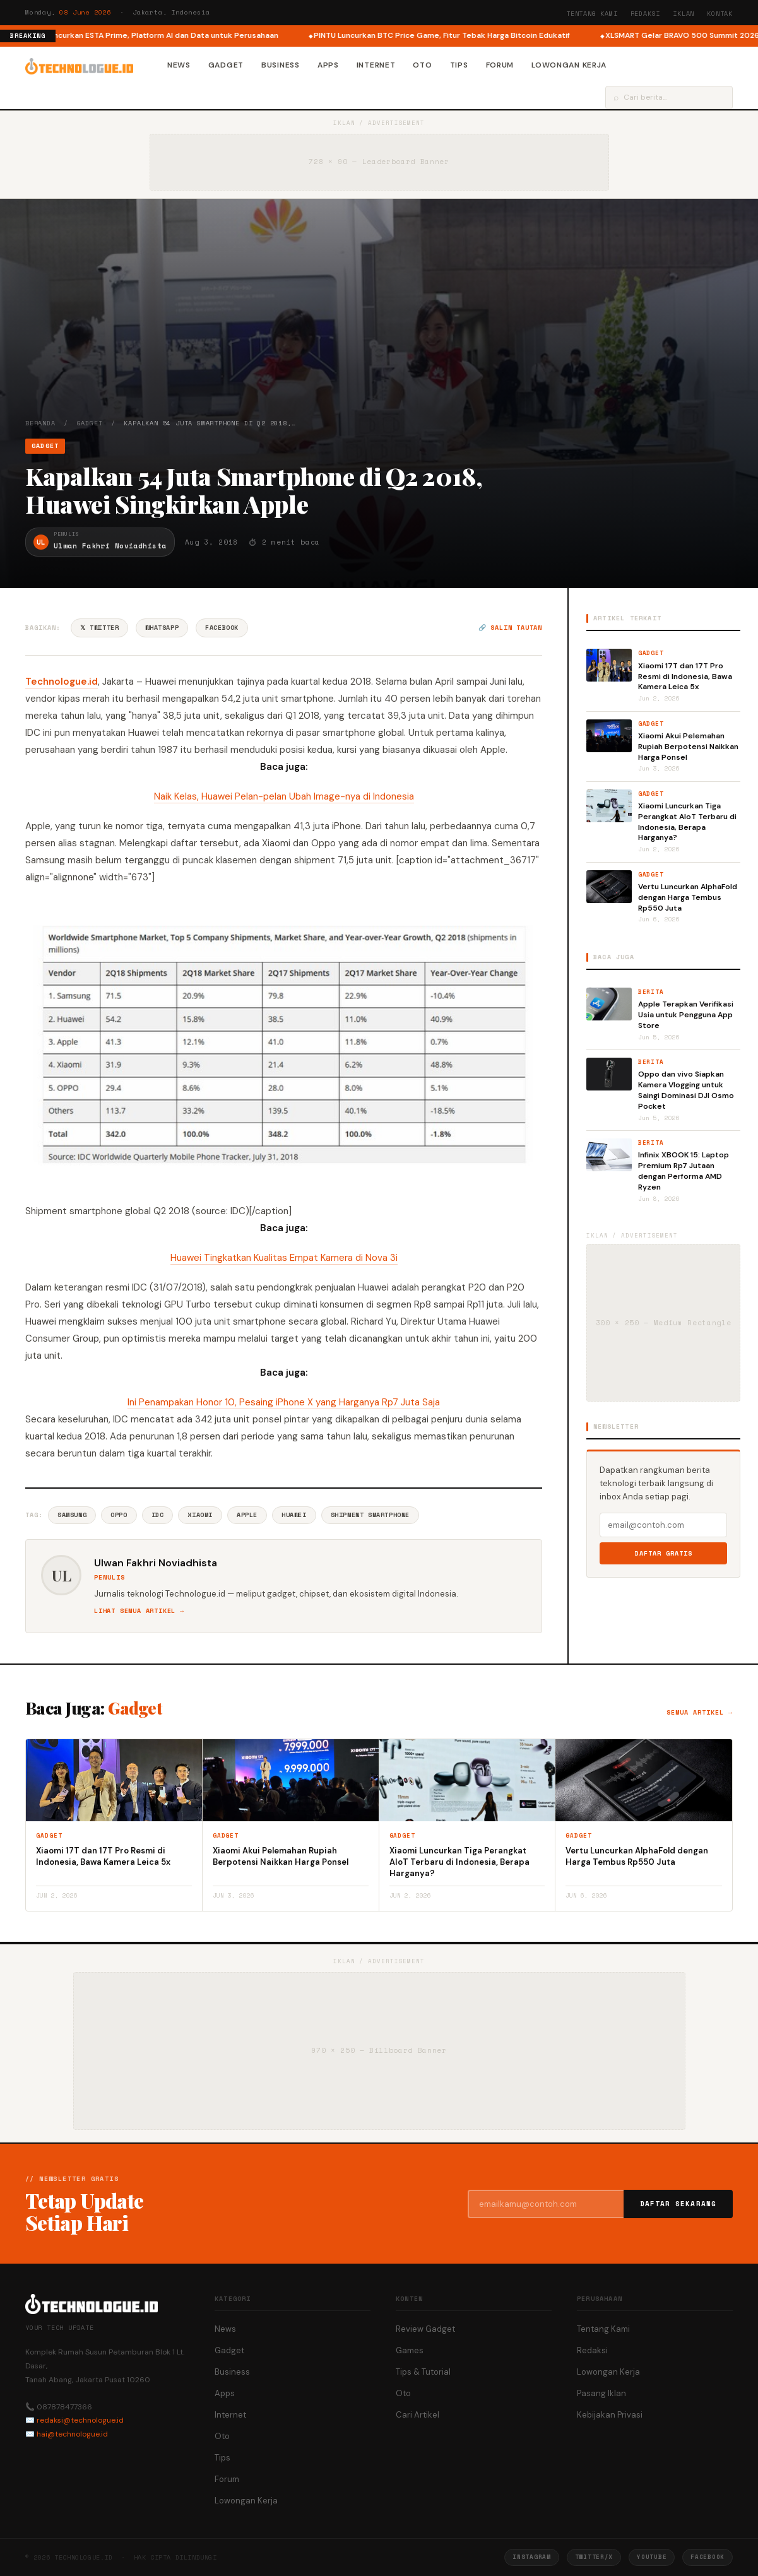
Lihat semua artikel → (139, 1611)
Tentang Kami (592, 13)
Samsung (71, 1515)
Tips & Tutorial (423, 2371)
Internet (376, 65)
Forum (500, 65)
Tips (459, 65)
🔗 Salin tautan (510, 627)
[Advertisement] (379, 323)
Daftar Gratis (663, 1553)
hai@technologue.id (72, 2434)
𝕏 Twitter (99, 627)
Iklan (683, 13)
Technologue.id (61, 681)
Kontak (720, 13)
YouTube (651, 2557)
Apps (328, 65)
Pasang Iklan (601, 2393)
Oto (422, 65)
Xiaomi (200, 1515)
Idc (157, 1515)
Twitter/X (594, 2557)
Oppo (118, 1515)
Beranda (40, 423)
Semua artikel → (699, 1712)
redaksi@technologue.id (80, 2420)
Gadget (226, 65)
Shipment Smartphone (370, 1515)
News (179, 65)
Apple (247, 1515)
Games (409, 2350)
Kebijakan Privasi (610, 2414)
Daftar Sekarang (678, 2204)
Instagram (531, 2557)
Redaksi (646, 13)
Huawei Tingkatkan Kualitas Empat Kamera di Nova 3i (284, 1257)
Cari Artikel (417, 2414)
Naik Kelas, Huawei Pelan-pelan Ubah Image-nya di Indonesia (284, 796)
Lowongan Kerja (569, 65)
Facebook (222, 627)
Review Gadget (425, 2329)
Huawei (294, 1515)
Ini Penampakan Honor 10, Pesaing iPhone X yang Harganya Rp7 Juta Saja (283, 1402)
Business (280, 65)
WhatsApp (162, 627)
